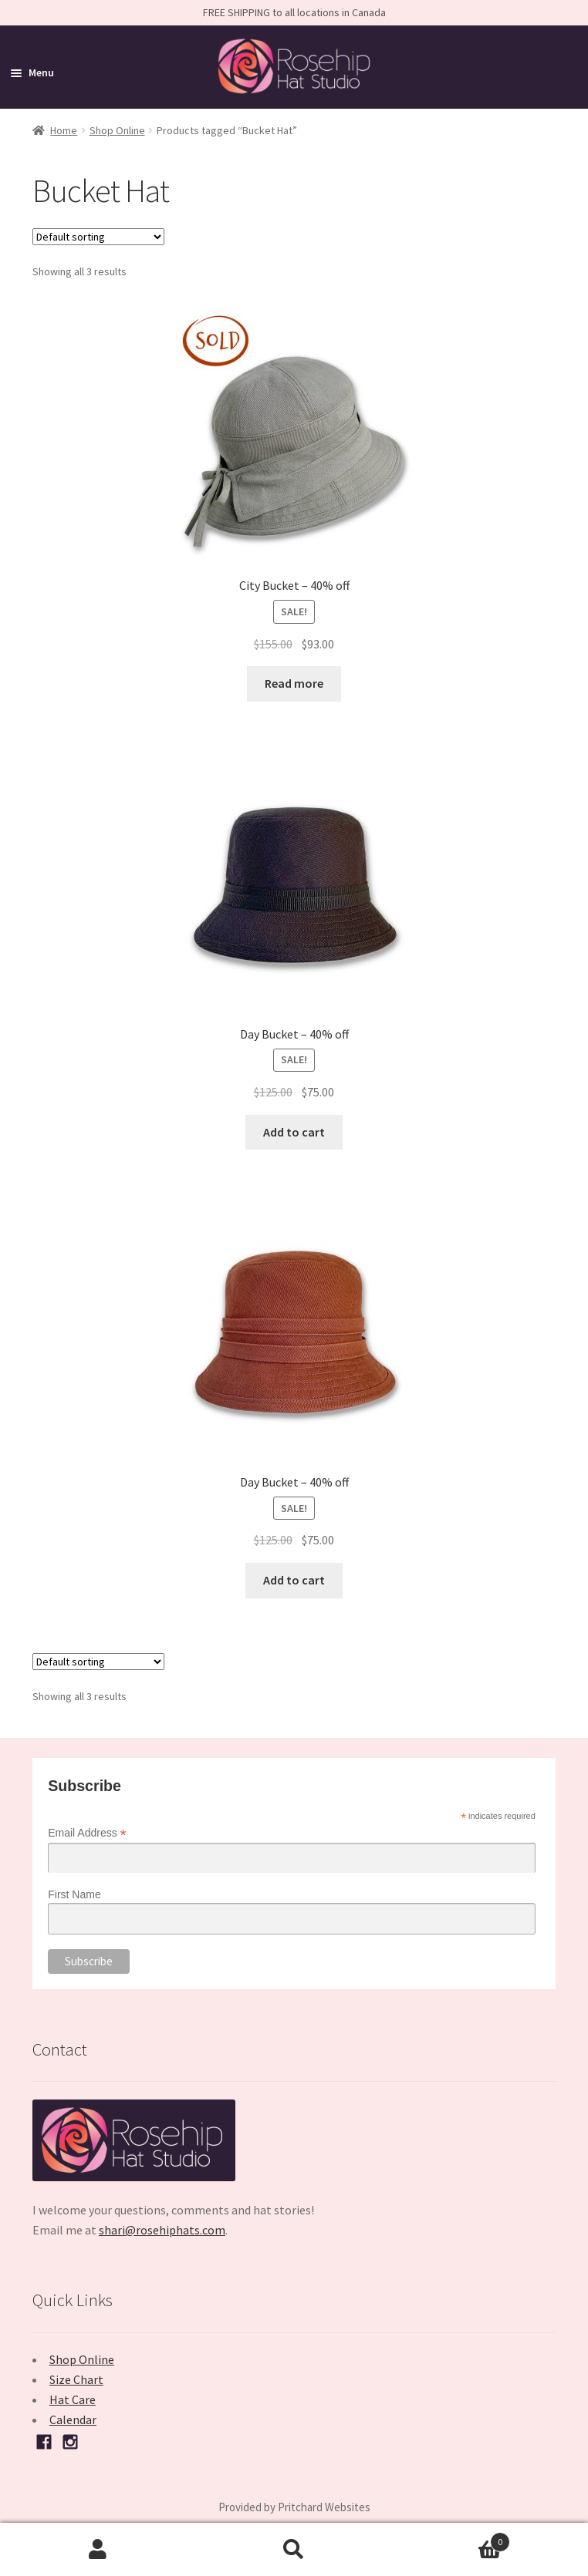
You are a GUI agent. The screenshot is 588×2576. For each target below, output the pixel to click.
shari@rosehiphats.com (162, 2230)
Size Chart (76, 2379)
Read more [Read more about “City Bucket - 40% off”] (294, 683)
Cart (451, 2538)
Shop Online (117, 130)
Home (63, 130)
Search (294, 2550)
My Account (98, 2550)
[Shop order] (98, 236)
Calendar (72, 2419)
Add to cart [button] (294, 1132)
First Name (74, 1894)
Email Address (87, 1833)
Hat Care (72, 2399)
